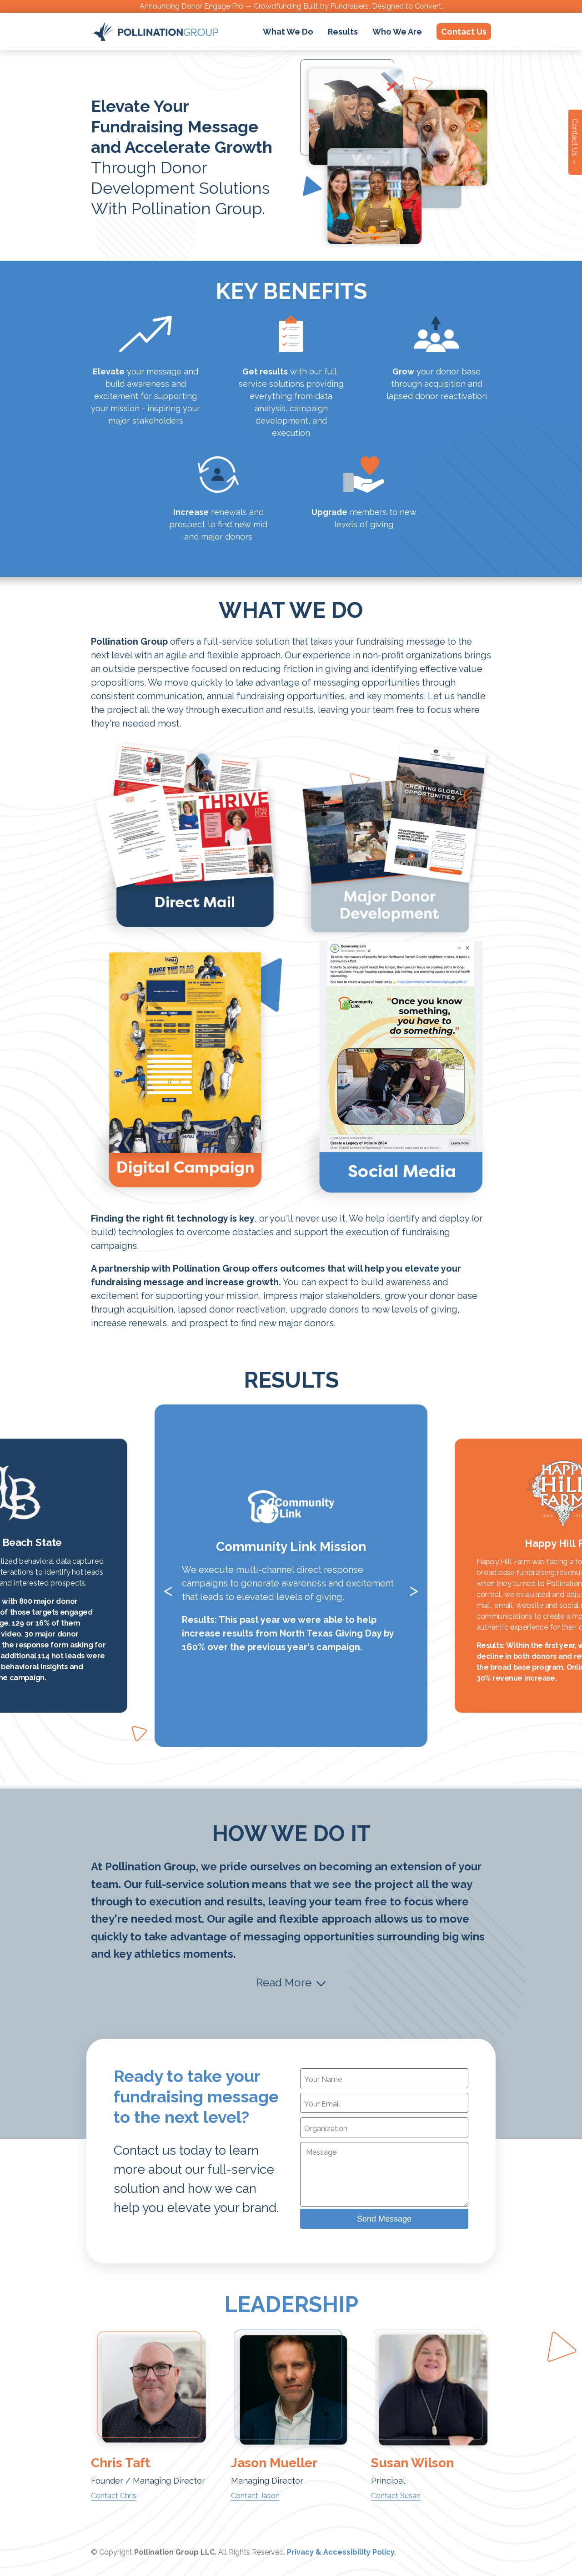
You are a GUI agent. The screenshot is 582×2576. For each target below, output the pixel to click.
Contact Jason (255, 2495)
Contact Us (464, 31)
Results (343, 31)
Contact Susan (396, 2495)
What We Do (288, 31)
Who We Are (397, 31)
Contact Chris (113, 2495)
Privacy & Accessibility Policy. (341, 2552)
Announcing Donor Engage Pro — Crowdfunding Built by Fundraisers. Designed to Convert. (291, 6)
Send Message (384, 2218)
